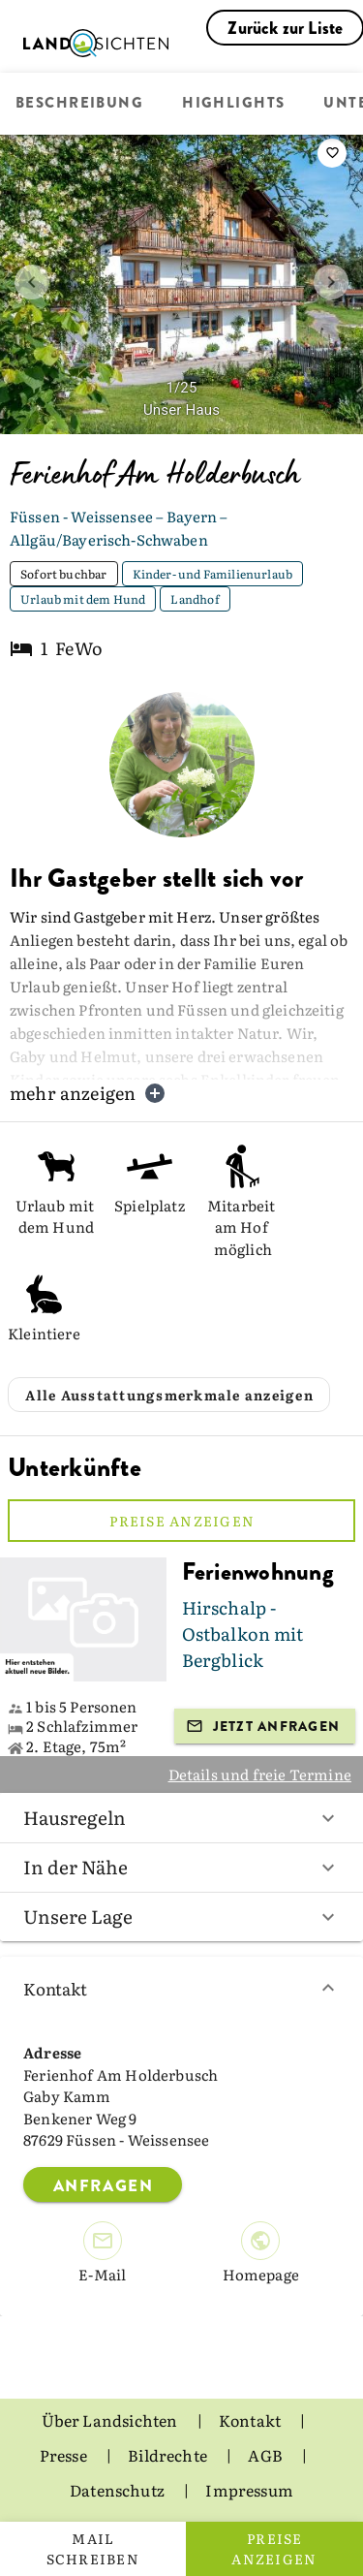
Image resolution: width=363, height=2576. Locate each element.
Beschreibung (79, 103)
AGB (267, 2454)
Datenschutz (118, 2489)
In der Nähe (181, 1866)
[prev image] (32, 282)
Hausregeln (181, 1817)
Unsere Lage (181, 1916)
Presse (65, 2454)
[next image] (331, 282)
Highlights (233, 103)
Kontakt (181, 1988)
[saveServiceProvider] (332, 153)
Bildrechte (169, 2454)
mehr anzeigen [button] (88, 1093)
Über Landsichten (111, 2420)
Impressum (249, 2489)
